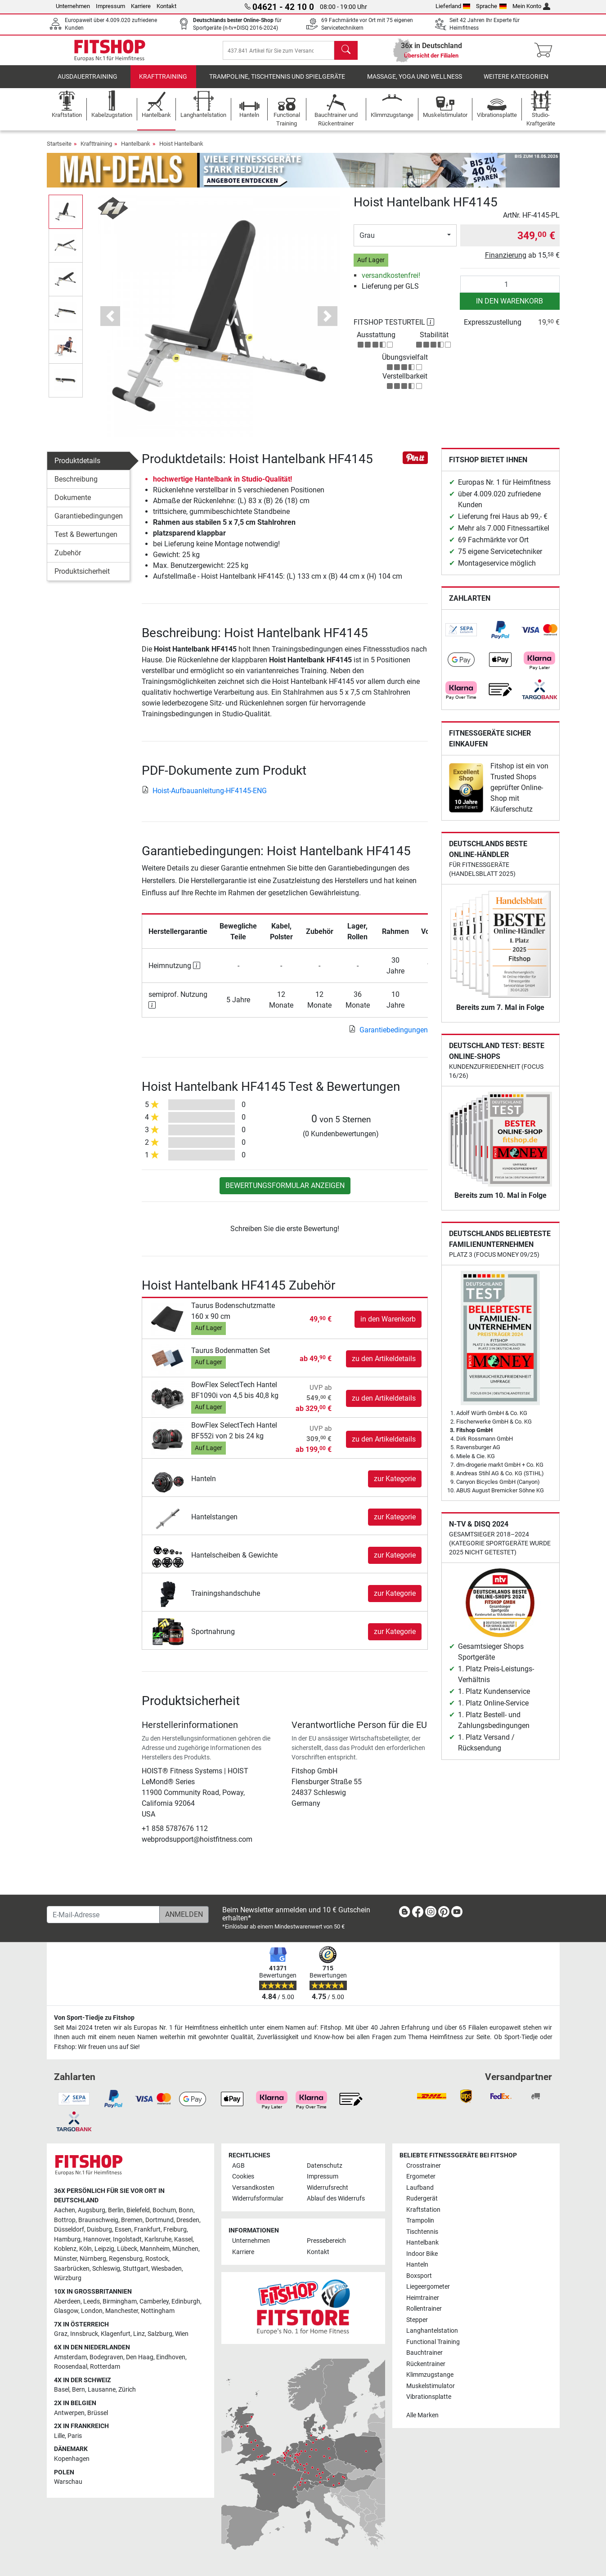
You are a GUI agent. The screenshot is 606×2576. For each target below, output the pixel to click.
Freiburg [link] (175, 2229)
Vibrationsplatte (428, 2397)
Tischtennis (422, 2232)
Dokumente (72, 504)
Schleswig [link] (106, 2268)
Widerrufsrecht (327, 2188)
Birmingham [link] (120, 2301)
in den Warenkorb (509, 307)
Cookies (243, 2176)
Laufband (420, 2188)
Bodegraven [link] (106, 2357)
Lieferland (453, 6)
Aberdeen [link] (67, 2301)
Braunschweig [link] (98, 2220)
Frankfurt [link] (147, 2229)
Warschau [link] (68, 2482)
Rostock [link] (156, 2259)
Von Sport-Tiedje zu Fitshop (94, 2018)
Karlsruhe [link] (157, 2239)
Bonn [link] (186, 2210)
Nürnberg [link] (93, 2259)
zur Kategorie (395, 1485)
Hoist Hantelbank (181, 150)
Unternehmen (73, 6)
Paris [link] (74, 2436)
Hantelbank (135, 150)
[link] (461, 636)
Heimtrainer (422, 2298)
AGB (238, 2166)
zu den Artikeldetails (384, 1365)
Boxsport (419, 2276)
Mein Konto (531, 6)
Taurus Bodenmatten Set (230, 1357)
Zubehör (67, 559)
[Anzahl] (510, 290)
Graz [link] (60, 2334)
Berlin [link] (116, 2210)
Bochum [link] (164, 2210)
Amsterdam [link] (70, 2357)
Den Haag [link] (139, 2357)
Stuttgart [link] (135, 2268)
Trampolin (420, 2220)
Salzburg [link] (160, 2334)
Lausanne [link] (102, 2389)
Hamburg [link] (67, 2239)
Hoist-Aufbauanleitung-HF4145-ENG (204, 796)
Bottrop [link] (65, 2220)
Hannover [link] (96, 2239)
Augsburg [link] (91, 2210)
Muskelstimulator (430, 2386)
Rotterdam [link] (105, 2367)
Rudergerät (422, 2198)
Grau (367, 241)
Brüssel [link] (97, 2413)
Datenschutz (324, 2166)
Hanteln (203, 1485)
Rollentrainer (424, 2309)
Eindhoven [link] (170, 2357)
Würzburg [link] (67, 2278)
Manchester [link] (121, 2311)
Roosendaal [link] (70, 2367)
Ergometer (420, 2176)
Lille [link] (59, 2436)
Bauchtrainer (424, 2353)
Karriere (141, 6)
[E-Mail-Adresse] (103, 1914)
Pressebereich (326, 2241)
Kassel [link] (183, 2239)
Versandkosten (253, 2188)
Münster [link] (65, 2259)
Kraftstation (423, 2210)
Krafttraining (163, 83)
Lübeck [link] (127, 2249)
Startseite (59, 150)
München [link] (185, 2249)
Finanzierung (505, 261)
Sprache (491, 6)
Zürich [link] (127, 2389)
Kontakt (166, 6)
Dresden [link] (187, 2220)
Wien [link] (182, 2334)
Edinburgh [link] (185, 2301)
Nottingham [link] (158, 2311)
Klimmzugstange (429, 2375)
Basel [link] (61, 2389)
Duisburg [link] (99, 2229)
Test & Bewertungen (85, 540)
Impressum (110, 6)
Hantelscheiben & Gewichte (234, 1561)
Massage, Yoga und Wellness (414, 83)
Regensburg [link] (126, 2259)
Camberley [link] (154, 2301)
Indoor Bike (422, 2254)
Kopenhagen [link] (72, 2459)
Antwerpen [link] (69, 2413)
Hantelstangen (214, 1523)
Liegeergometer (428, 2286)
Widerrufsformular (257, 2198)
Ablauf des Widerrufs (336, 2198)
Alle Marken (422, 2415)
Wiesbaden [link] (166, 2268)
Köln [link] (85, 2249)
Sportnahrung (213, 1638)
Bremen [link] (132, 2220)
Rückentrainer (425, 2364)
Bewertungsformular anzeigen (285, 1192)
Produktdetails (77, 467)
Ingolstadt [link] (127, 2239)
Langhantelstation (432, 2331)
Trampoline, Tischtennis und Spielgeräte (277, 83)
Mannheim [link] (155, 2249)
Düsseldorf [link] (69, 2229)
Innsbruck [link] (84, 2334)
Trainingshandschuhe (225, 1599)
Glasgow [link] (66, 2311)
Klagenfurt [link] (115, 2334)
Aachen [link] (64, 2210)
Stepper (417, 2320)
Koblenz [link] (65, 2249)
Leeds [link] (91, 2301)
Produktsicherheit (82, 577)
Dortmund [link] (159, 2220)
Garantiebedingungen (88, 522)
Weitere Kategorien (516, 83)
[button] (110, 322)
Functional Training (433, 2342)
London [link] (92, 2311)
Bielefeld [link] (138, 2210)
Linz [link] (139, 2334)
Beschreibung (76, 485)
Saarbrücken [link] (72, 2268)
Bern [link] (78, 2389)
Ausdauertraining (87, 83)
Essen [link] (123, 2229)
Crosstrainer (423, 2166)
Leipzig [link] (104, 2249)
